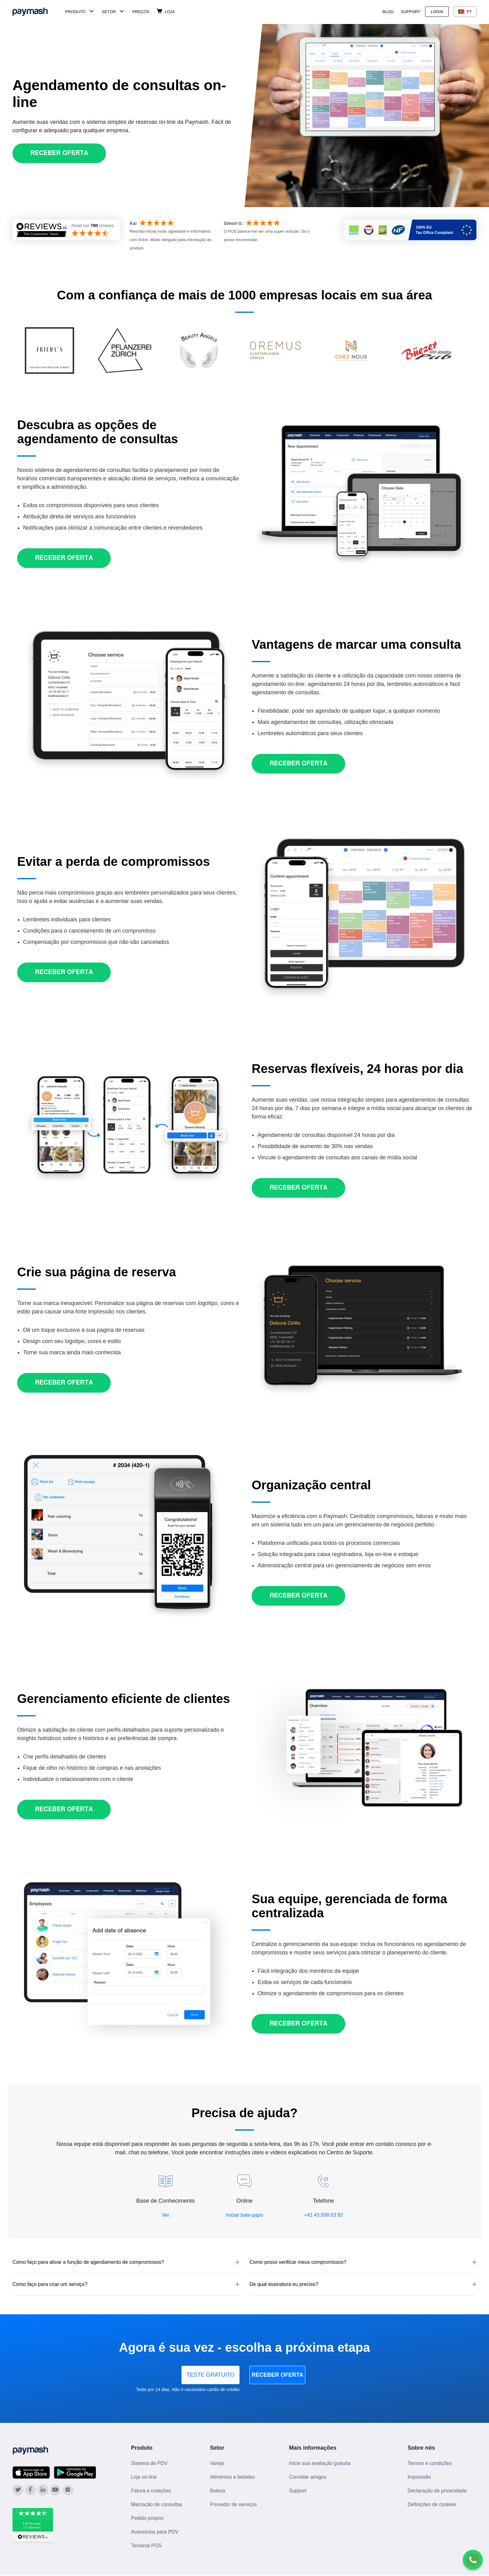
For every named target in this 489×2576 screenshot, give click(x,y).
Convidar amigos (308, 2477)
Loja (170, 11)
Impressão (419, 2477)
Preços (140, 11)
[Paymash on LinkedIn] (42, 2490)
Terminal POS (146, 2545)
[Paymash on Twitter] (17, 2490)
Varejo (217, 2463)
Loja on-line (144, 2477)
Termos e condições (430, 2463)
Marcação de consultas (156, 2504)
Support (410, 11)
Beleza (217, 2490)
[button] (126, 2262)
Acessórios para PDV (154, 2532)
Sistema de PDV (149, 2463)
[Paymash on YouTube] (55, 2490)
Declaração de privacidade (437, 2490)
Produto (75, 11)
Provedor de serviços (233, 2504)
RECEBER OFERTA (296, 2375)
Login (437, 11)
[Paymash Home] (37, 11)
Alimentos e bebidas (232, 2477)
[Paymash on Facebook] (30, 2490)
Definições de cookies (432, 2504)
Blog (388, 11)
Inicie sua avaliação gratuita (320, 2463)
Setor (109, 11)
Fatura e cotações (151, 2490)
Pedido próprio (147, 2518)
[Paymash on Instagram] (67, 2490)
